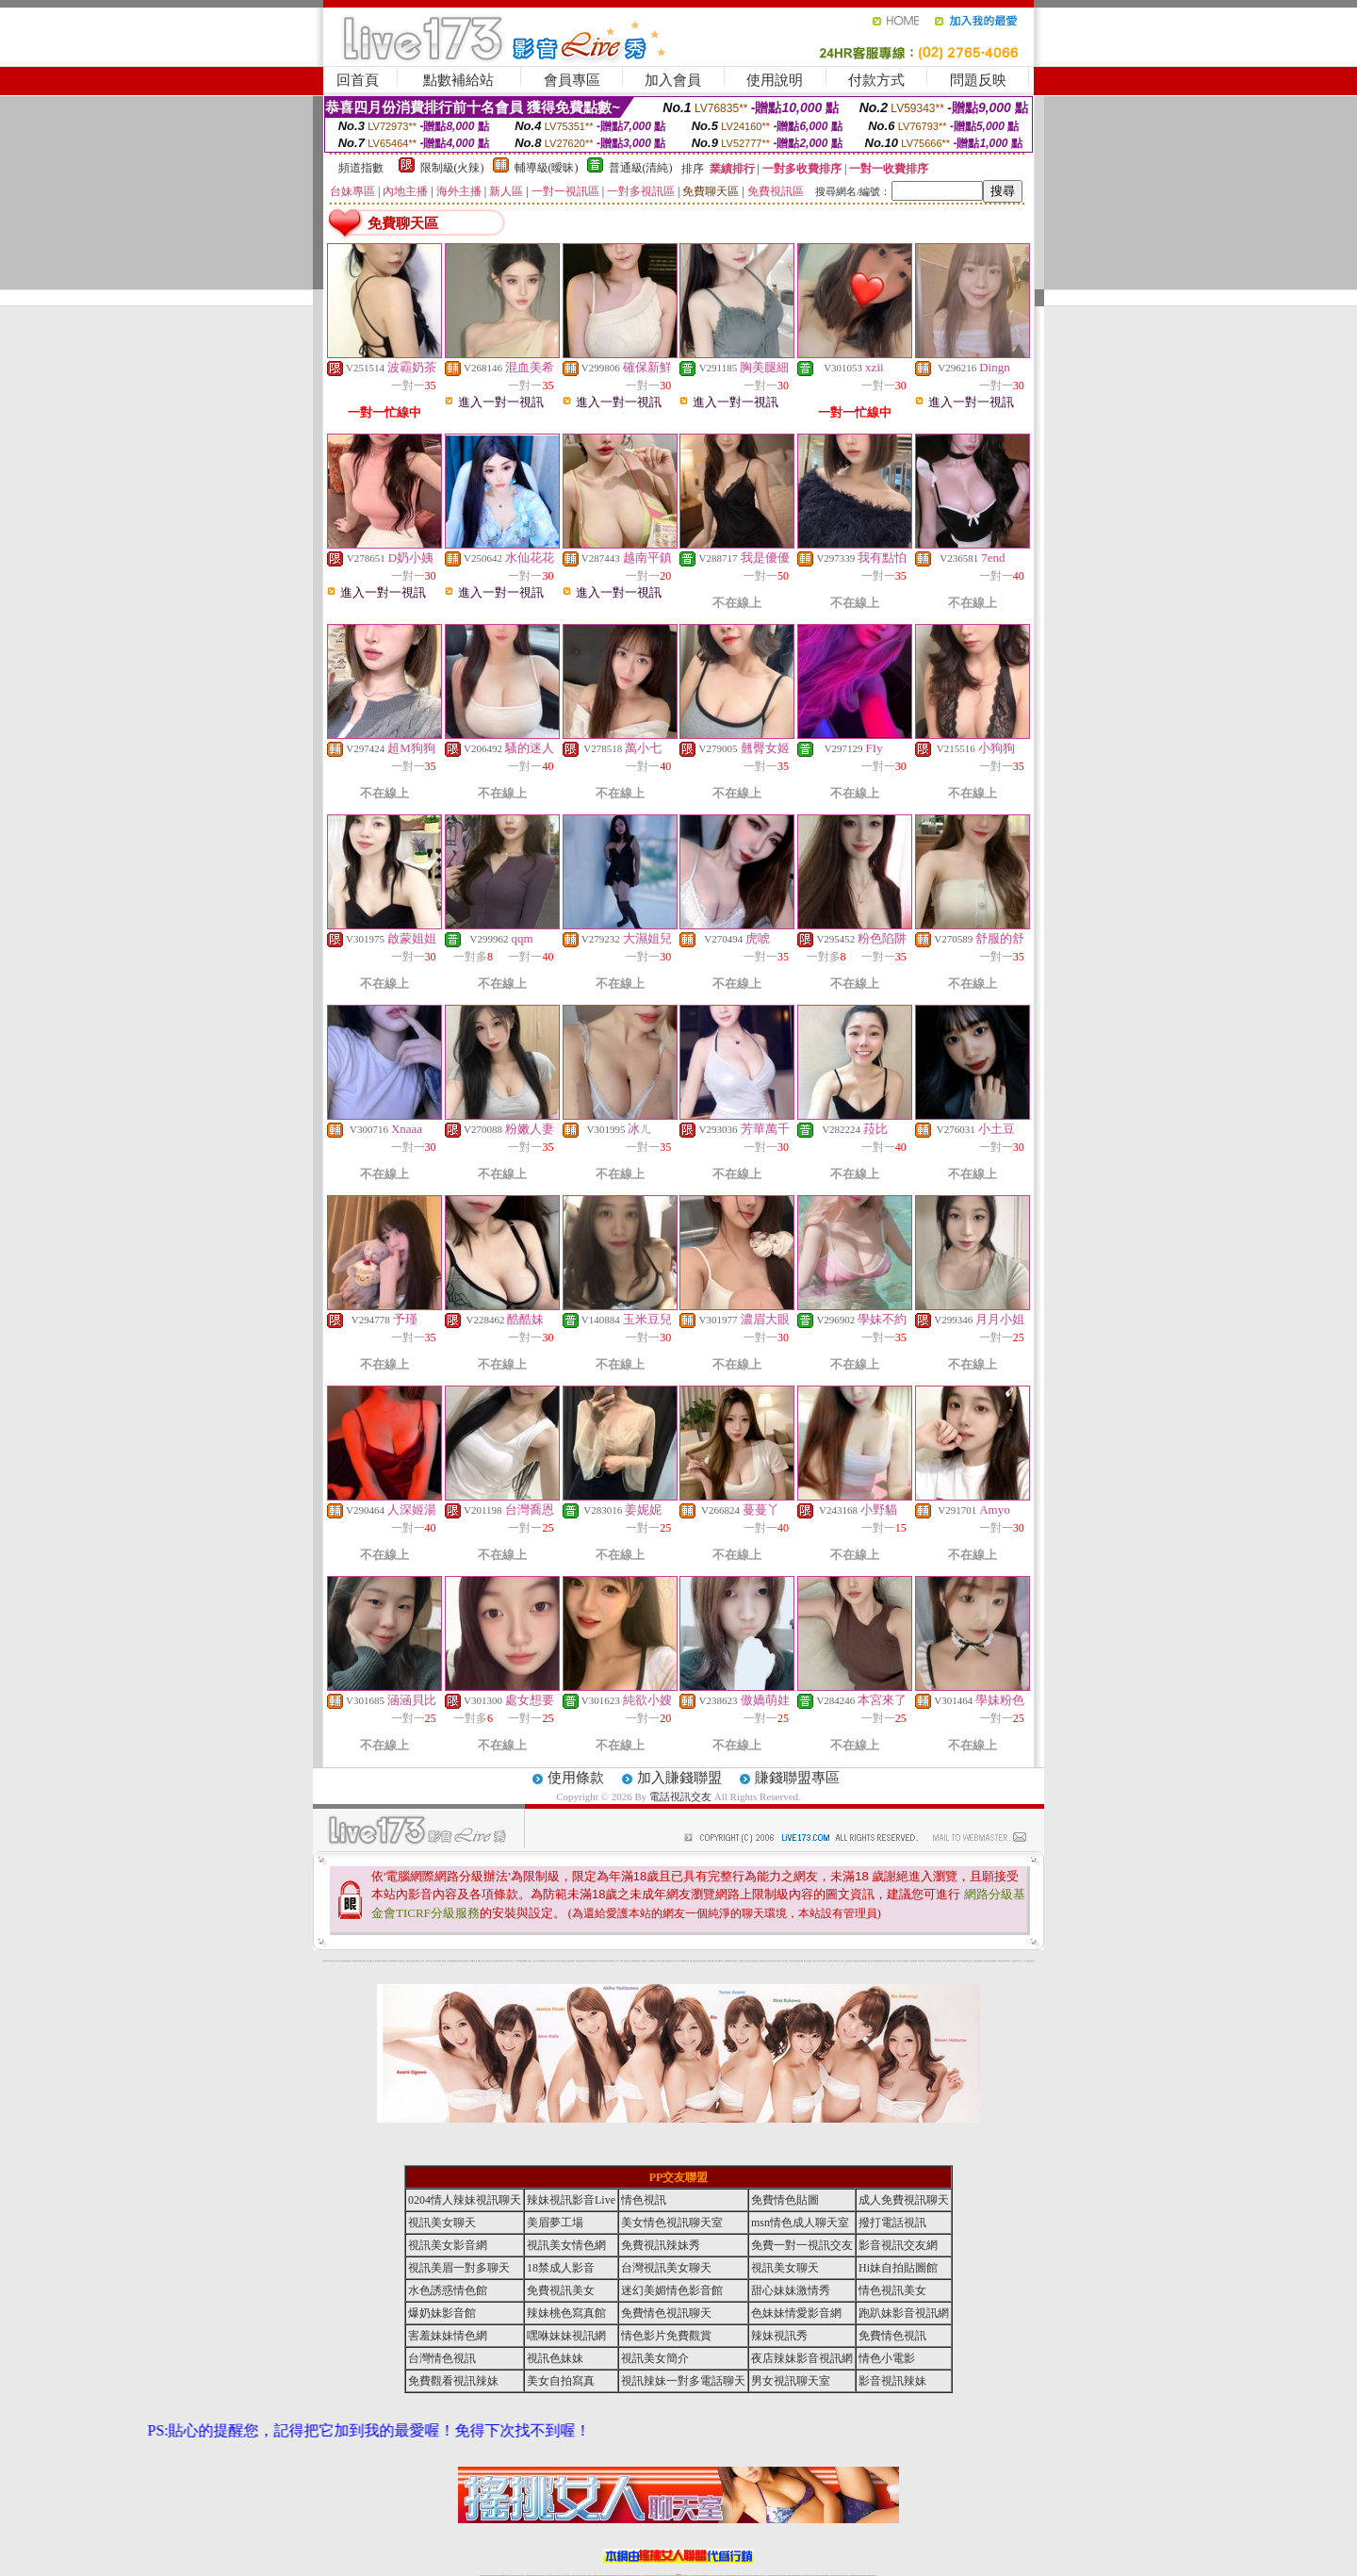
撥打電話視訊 (892, 2222)
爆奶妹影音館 (442, 2313)
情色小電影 (886, 2358)
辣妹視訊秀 (779, 2335)
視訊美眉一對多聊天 (459, 2267)
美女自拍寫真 (561, 2380)
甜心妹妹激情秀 (790, 2290)
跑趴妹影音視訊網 (903, 2313)
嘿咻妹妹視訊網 (566, 2335)
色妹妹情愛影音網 (796, 2313)
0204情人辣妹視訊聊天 (464, 2200)
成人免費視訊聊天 (903, 2200)
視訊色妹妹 (555, 2358)
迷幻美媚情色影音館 (672, 2290)
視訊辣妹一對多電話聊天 (683, 2380)
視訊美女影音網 (447, 2245)
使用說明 (774, 80)
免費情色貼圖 (785, 2200)
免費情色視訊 (892, 2335)
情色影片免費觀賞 (666, 2335)
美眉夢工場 (555, 2222)
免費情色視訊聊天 (666, 2313)
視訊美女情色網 (566, 2245)
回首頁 (357, 80)
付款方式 (876, 80)
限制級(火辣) (452, 167)
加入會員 (673, 80)
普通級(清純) (641, 167)
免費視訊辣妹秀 (660, 2245)
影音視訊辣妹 (892, 2380)
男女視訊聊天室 (790, 2380)
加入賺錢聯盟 (679, 1777)
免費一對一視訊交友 (802, 2245)
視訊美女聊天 (442, 2222)
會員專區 (572, 80)
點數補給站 (458, 80)
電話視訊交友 (680, 1796)
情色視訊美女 (892, 2290)
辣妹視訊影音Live (571, 2200)
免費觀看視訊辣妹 (453, 2380)
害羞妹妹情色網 (447, 2335)
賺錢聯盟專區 (797, 1777)
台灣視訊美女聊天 (666, 2267)
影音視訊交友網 (898, 2245)
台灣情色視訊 (442, 2358)
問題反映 (978, 80)
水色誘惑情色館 (447, 2290)
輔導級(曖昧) (547, 167)
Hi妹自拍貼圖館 (898, 2267)
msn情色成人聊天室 (800, 2222)
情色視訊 (643, 2200)
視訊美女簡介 (655, 2358)
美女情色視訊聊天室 (672, 2222)
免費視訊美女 (561, 2290)
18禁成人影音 (561, 2267)
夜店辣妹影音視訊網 (802, 2358)
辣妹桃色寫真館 (566, 2313)
